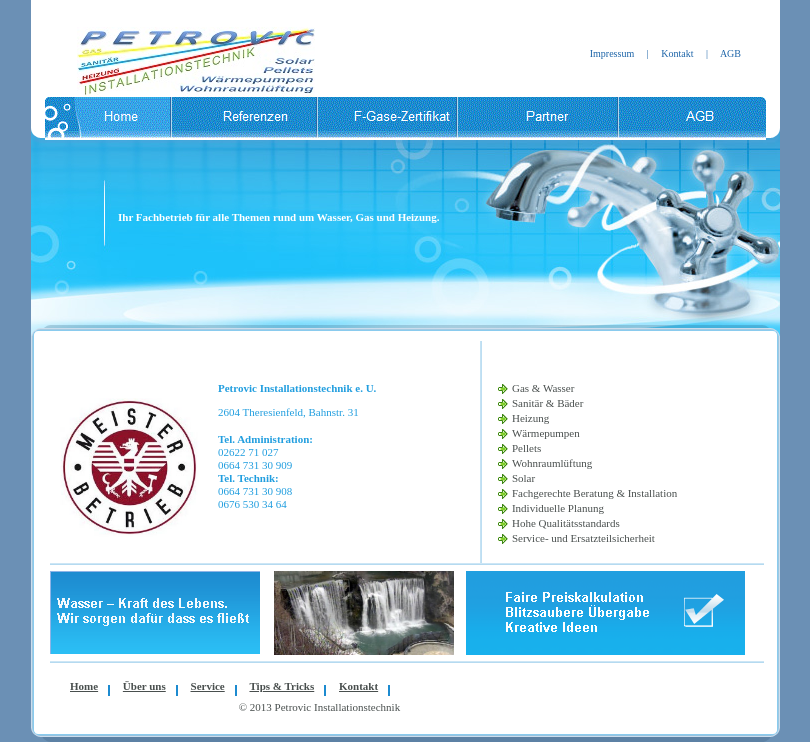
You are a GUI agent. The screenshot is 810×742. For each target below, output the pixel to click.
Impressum (612, 53)
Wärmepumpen (546, 433)
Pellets (526, 448)
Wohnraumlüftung (552, 463)
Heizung (530, 418)
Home (84, 686)
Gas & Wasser (543, 388)
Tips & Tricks (281, 686)
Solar (523, 478)
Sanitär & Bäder (547, 403)
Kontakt (677, 53)
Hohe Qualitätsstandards (566, 523)
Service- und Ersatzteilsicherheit (583, 538)
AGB (730, 53)
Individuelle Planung (558, 508)
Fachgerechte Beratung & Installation (594, 493)
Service (208, 686)
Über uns (144, 686)
